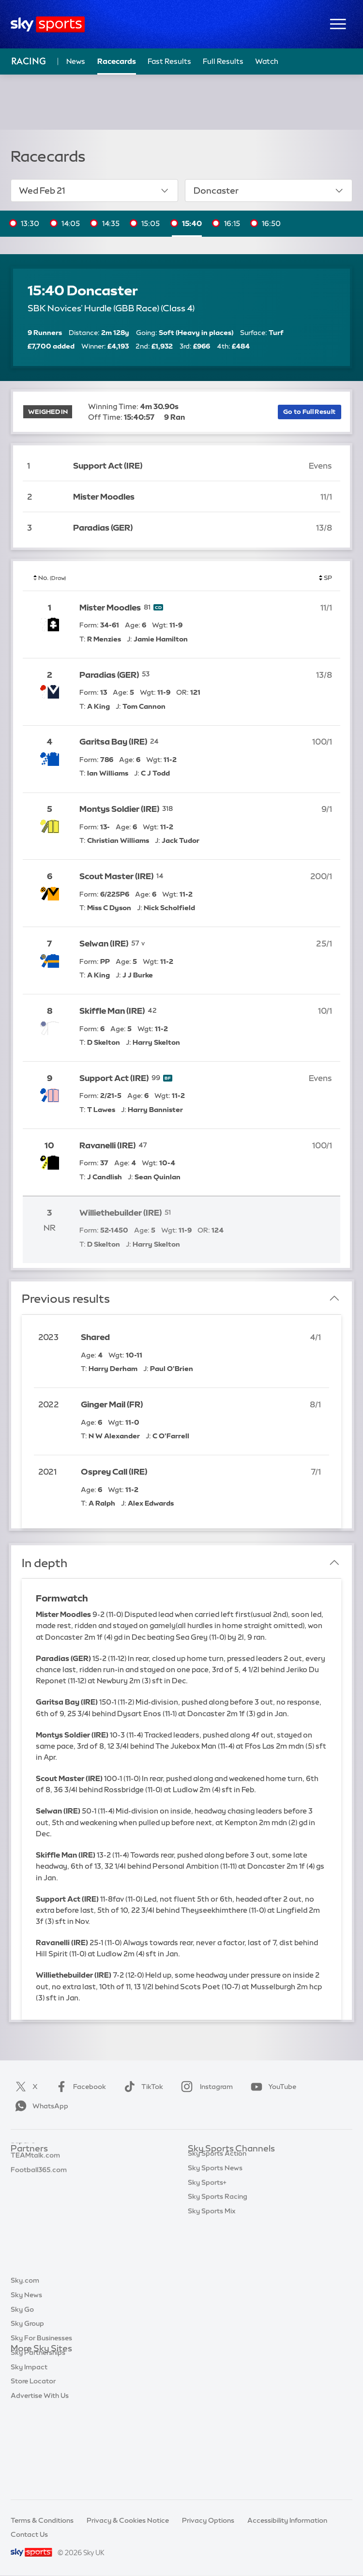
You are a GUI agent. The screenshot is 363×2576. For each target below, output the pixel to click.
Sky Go (22, 2392)
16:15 (232, 223)
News (75, 61)
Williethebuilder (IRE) (120, 1212)
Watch (266, 61)
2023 (48, 1337)
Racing (28, 61)
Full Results (223, 61)
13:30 (30, 223)
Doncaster (269, 190)
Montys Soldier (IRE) (119, 809)
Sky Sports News (215, 2278)
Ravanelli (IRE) (107, 1145)
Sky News (26, 2378)
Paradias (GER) (103, 527)
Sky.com (25, 2363)
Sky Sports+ (207, 2293)
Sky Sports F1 (209, 2235)
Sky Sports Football (220, 2192)
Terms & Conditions (42, 2520)
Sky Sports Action (217, 2264)
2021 (47, 1471)
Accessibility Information (287, 2520)
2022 (48, 1404)
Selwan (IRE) (103, 943)
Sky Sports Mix (212, 2321)
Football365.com (39, 2206)
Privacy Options (208, 2520)
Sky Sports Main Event (224, 2163)
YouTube (271, 2086)
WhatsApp (39, 2106)
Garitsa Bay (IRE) (113, 741)
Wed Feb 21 (94, 190)
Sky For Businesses (41, 2421)
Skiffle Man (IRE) (112, 1010)
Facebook (79, 2086)
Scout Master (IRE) (116, 876)
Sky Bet (23, 2163)
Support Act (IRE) (107, 465)
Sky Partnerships (38, 2435)
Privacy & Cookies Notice (128, 2520)
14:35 (111, 223)
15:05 (150, 223)
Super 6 (23, 2177)
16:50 (271, 223)
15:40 (192, 223)
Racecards (116, 61)
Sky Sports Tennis (216, 2249)
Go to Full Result (309, 412)
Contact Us (29, 2534)
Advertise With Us (40, 2478)
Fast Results (169, 61)
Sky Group (27, 2406)
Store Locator (33, 2464)
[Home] (48, 24)
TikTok (141, 2086)
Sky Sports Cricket (218, 2206)
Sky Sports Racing (217, 2307)
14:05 (70, 223)
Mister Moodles (104, 496)
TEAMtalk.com (35, 2192)
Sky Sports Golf (213, 2221)
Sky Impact (29, 2450)
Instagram (205, 2086)
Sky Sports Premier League (231, 2177)
